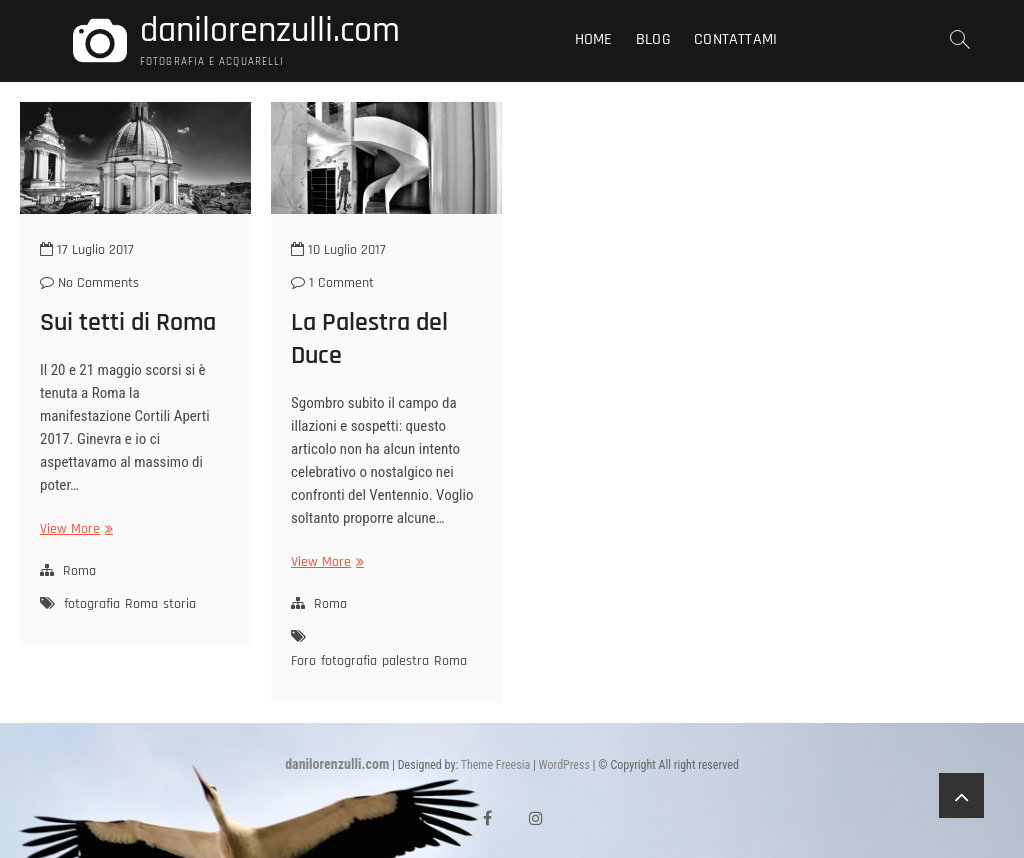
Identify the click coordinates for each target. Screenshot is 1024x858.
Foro (303, 661)
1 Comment (332, 283)
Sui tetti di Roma (128, 322)
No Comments (89, 283)
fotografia (92, 604)
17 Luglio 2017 (87, 250)
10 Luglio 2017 (338, 250)
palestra (405, 661)
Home (594, 39)
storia (179, 604)
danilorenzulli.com (270, 31)
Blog (653, 39)
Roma (79, 571)
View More (74, 529)
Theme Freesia (495, 765)
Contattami (735, 39)
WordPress (564, 765)
